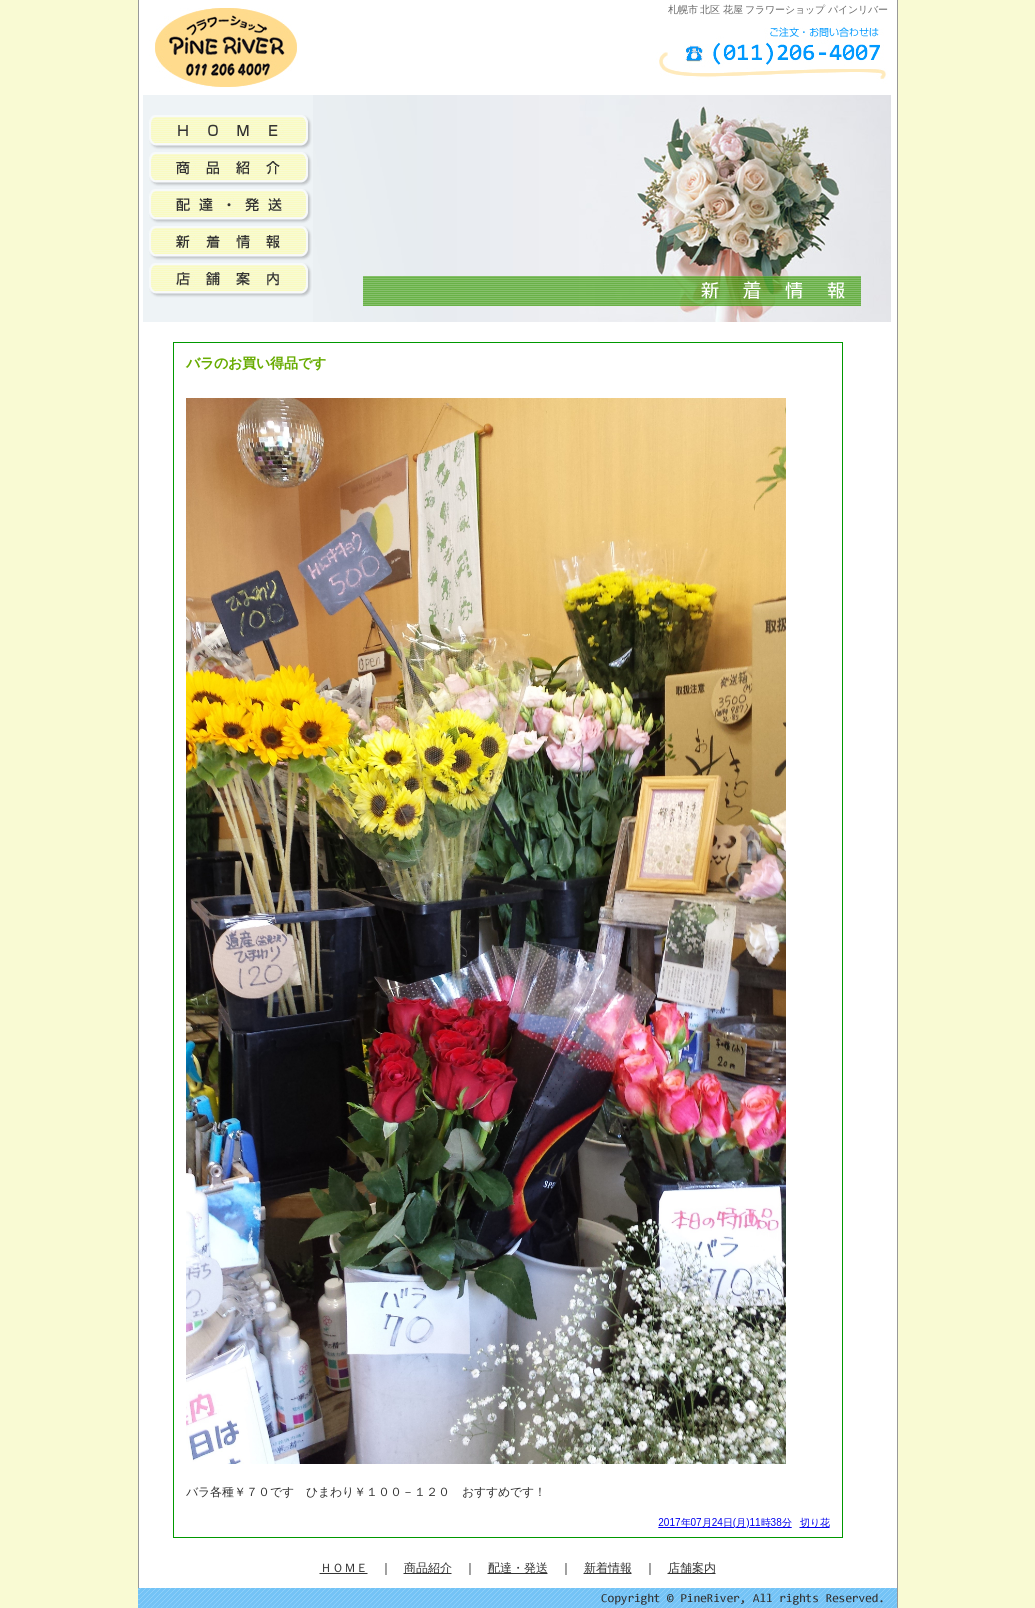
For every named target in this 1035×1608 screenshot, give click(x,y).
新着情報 (608, 1568)
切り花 (815, 1522)
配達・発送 (518, 1568)
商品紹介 (428, 1568)
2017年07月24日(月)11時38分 (724, 1522)
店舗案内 (692, 1568)
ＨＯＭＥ (344, 1568)
